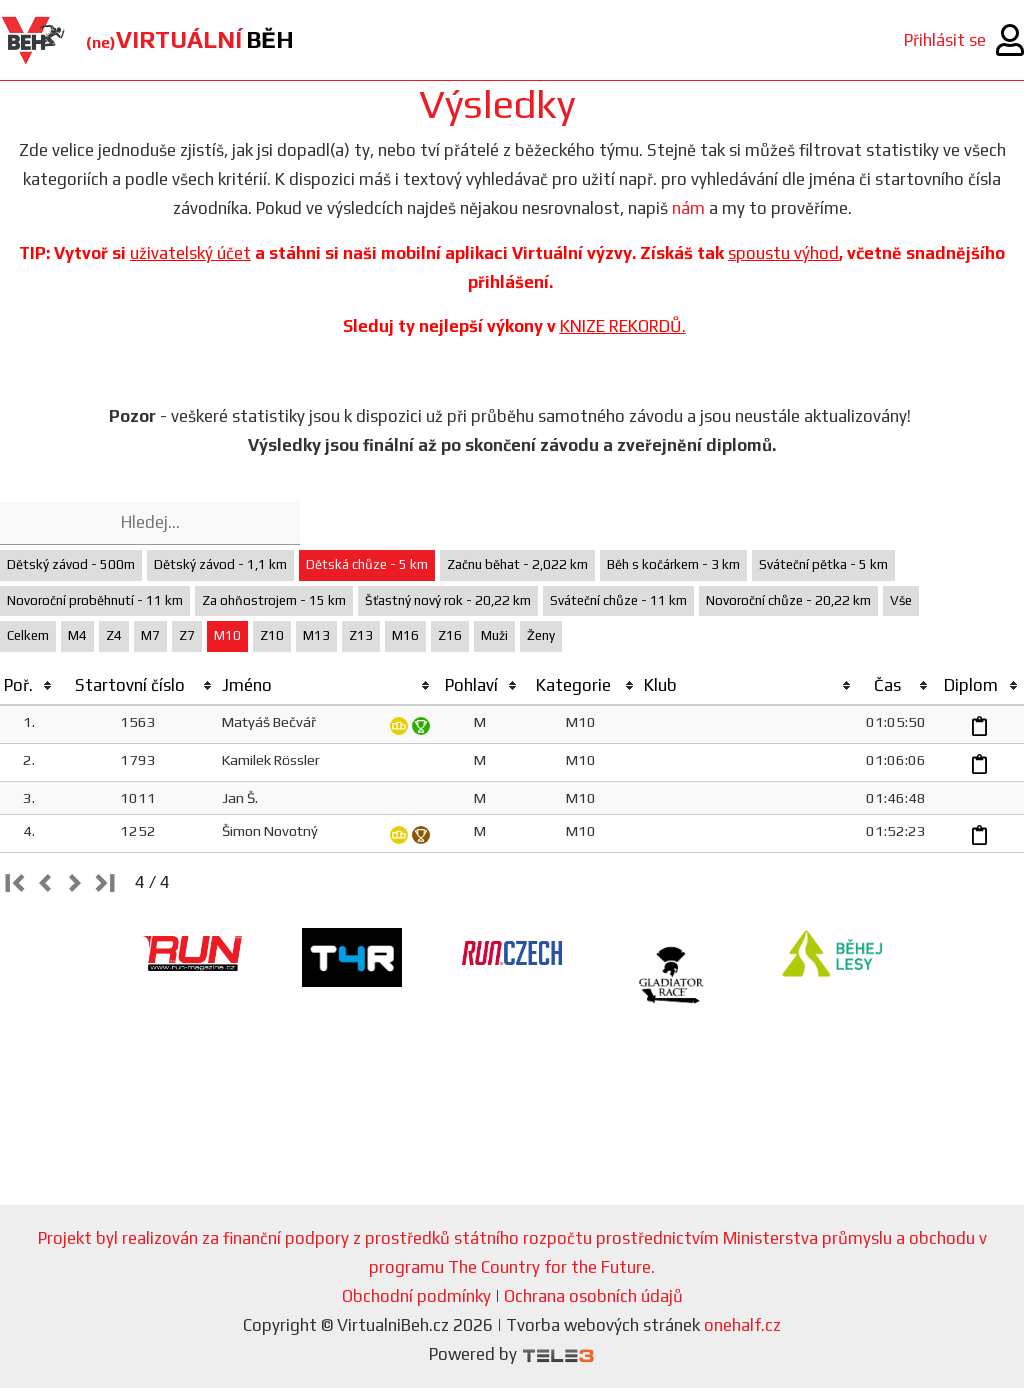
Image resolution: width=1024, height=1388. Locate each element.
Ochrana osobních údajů (593, 1296)
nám (688, 208)
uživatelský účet (190, 253)
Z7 (187, 635)
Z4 (114, 635)
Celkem (28, 635)
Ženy (541, 635)
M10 (227, 635)
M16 (405, 635)
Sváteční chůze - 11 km (618, 600)
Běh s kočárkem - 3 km (673, 564)
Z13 (361, 635)
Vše (901, 600)
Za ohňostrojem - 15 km (274, 600)
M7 (150, 635)
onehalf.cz (742, 1325)
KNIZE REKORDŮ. (623, 326)
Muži (494, 635)
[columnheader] (29, 686)
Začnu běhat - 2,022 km (517, 564)
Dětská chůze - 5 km (367, 564)
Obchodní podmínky (416, 1296)
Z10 (272, 635)
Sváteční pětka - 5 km (823, 564)
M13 (316, 635)
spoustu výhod (783, 253)
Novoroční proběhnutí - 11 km (95, 600)
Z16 (450, 635)
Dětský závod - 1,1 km (220, 564)
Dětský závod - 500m (71, 564)
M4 (77, 635)
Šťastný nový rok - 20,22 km (448, 600)
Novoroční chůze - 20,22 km (788, 600)
